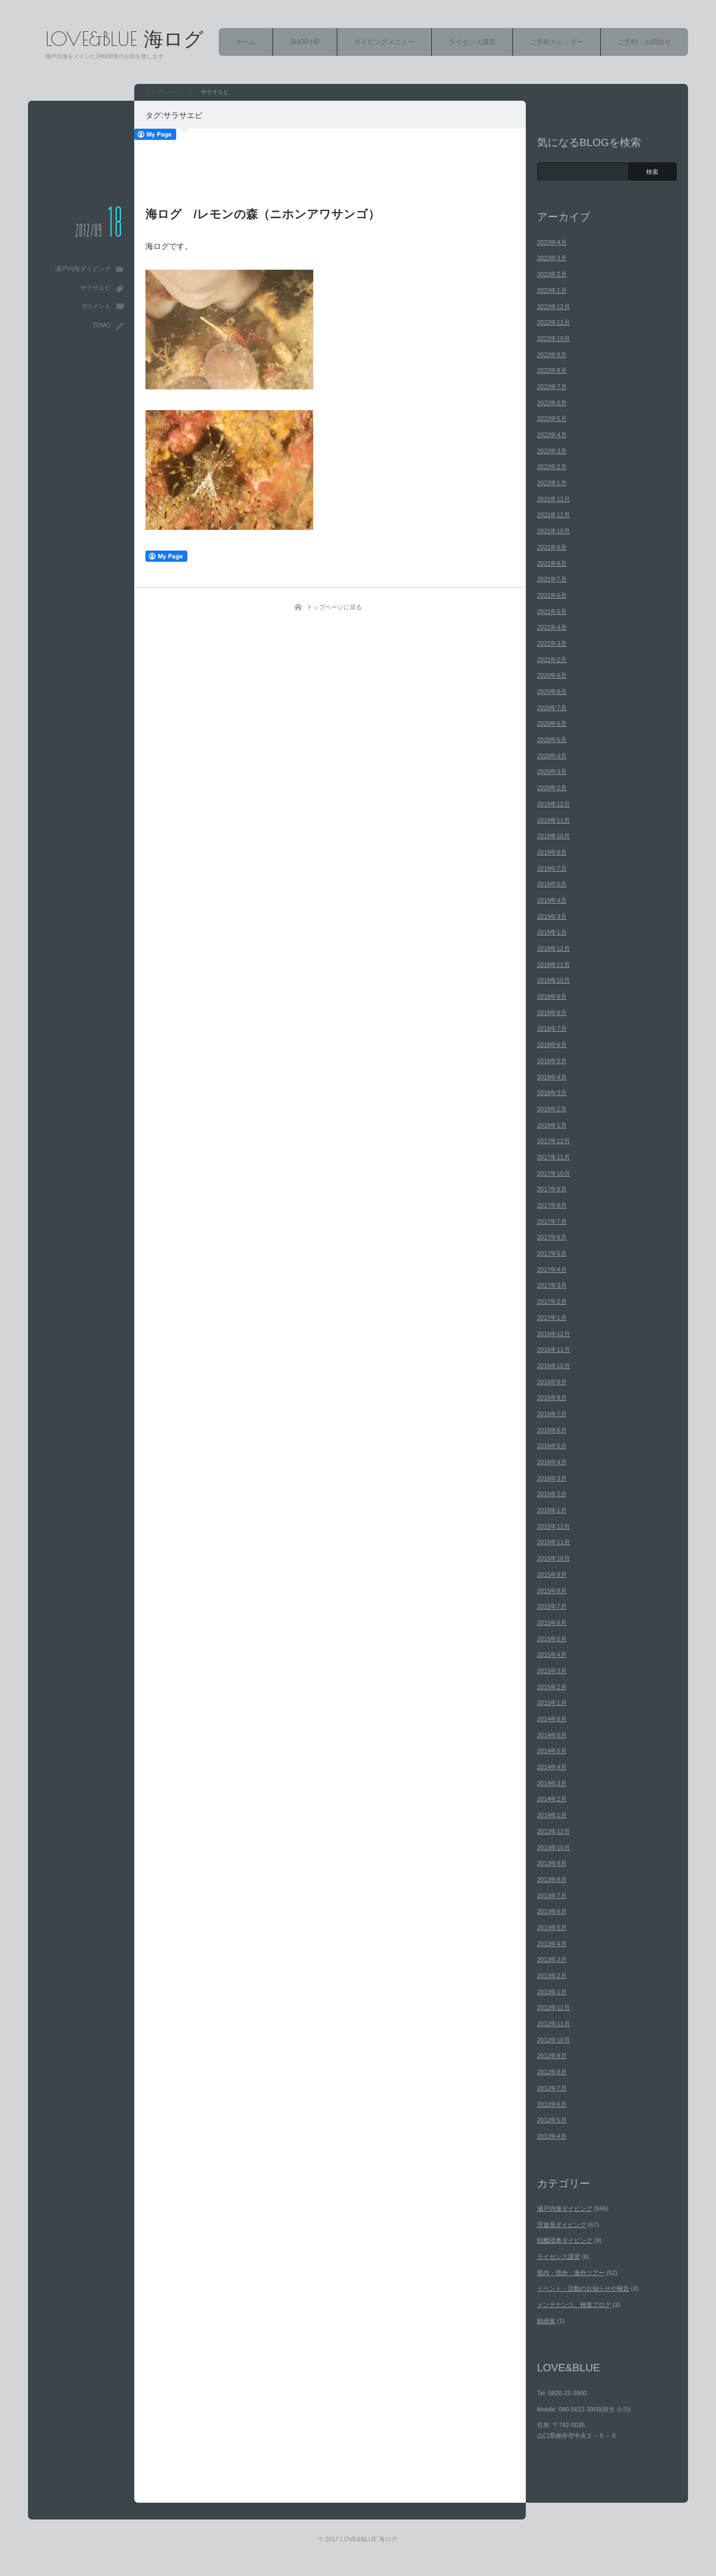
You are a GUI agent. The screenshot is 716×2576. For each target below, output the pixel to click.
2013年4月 (552, 1943)
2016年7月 (552, 1414)
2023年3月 (552, 258)
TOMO (101, 325)
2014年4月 (552, 1767)
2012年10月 (553, 2040)
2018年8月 (552, 1012)
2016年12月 (553, 1334)
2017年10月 (553, 1173)
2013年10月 (553, 1847)
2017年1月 (552, 1317)
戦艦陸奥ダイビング (564, 2240)
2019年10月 (553, 836)
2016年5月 (552, 1445)
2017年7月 (552, 1221)
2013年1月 (552, 1992)
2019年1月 (552, 932)
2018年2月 (552, 1109)
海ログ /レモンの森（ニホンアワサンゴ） (262, 214)
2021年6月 (552, 595)
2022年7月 (552, 386)
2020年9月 (552, 675)
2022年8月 (552, 370)
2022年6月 (552, 402)
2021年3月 (552, 643)
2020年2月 (552, 787)
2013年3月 (552, 1959)
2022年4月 (552, 434)
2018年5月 (552, 1060)
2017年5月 (552, 1253)
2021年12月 (553, 499)
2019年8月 (552, 852)
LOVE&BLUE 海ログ (124, 38)
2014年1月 (552, 1815)
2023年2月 (552, 274)
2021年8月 (552, 563)
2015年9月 (552, 1574)
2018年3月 (552, 1092)
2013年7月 (552, 1895)
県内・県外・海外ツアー (571, 2272)
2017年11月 (553, 1157)
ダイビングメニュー (384, 42)
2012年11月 (553, 2023)
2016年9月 (552, 1382)
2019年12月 (553, 804)
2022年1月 (552, 483)
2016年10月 (553, 1365)
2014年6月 (552, 1735)
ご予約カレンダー (556, 42)
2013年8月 (552, 1879)
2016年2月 (552, 1494)
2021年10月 (553, 531)
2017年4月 (552, 1269)
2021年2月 (552, 659)
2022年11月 (553, 322)
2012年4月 (552, 2136)
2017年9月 (552, 1189)
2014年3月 (552, 1783)
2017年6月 (552, 1237)
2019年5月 (552, 884)
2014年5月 (552, 1750)
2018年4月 (552, 1077)
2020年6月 (552, 723)
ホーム (245, 42)
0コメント (97, 306)
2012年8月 (552, 2072)
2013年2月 (552, 1975)
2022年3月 (552, 451)
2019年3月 (552, 916)
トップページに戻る (334, 607)
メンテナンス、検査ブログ (574, 2304)
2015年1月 (552, 1702)
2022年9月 (552, 354)
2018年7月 (552, 1028)
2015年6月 (552, 1622)
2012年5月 (552, 2120)
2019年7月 (552, 868)
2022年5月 (552, 418)
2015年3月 (552, 1670)
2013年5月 (552, 1927)
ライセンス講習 (472, 42)
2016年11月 (553, 1349)
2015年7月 (552, 1606)
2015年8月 (552, 1590)
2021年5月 (552, 611)
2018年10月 (553, 980)
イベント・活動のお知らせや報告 (583, 2288)
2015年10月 (553, 1558)
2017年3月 (552, 1285)
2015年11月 (553, 1542)
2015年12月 (553, 1526)
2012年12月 (553, 2007)
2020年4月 (552, 756)
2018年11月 (553, 964)
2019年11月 (553, 820)
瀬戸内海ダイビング (83, 268)
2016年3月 (552, 1478)
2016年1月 (552, 1510)
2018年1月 (552, 1125)
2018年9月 (552, 996)
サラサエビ (95, 287)
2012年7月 (552, 2088)
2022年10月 (553, 338)
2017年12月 (553, 1140)
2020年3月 (552, 771)
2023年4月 (552, 242)
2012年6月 (552, 2104)
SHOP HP (305, 42)
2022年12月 (553, 306)
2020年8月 (552, 691)
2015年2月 (552, 1687)
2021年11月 (553, 514)
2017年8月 (552, 1205)
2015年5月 (552, 1638)
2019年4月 (552, 900)
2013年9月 (552, 1863)
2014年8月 (552, 1718)
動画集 (546, 2321)
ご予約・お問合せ (644, 42)
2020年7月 (552, 707)
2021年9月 (552, 547)
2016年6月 (552, 1430)
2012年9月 (552, 2055)
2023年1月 (552, 290)
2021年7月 (552, 579)
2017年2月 (552, 1301)
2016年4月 (552, 1462)
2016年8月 (552, 1397)
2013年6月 (552, 1911)
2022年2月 (552, 466)
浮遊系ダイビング (561, 2224)
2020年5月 (552, 739)
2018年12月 (553, 948)
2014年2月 (552, 1798)
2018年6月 (552, 1044)
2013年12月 (553, 1831)
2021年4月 (552, 627)
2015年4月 (552, 1654)
